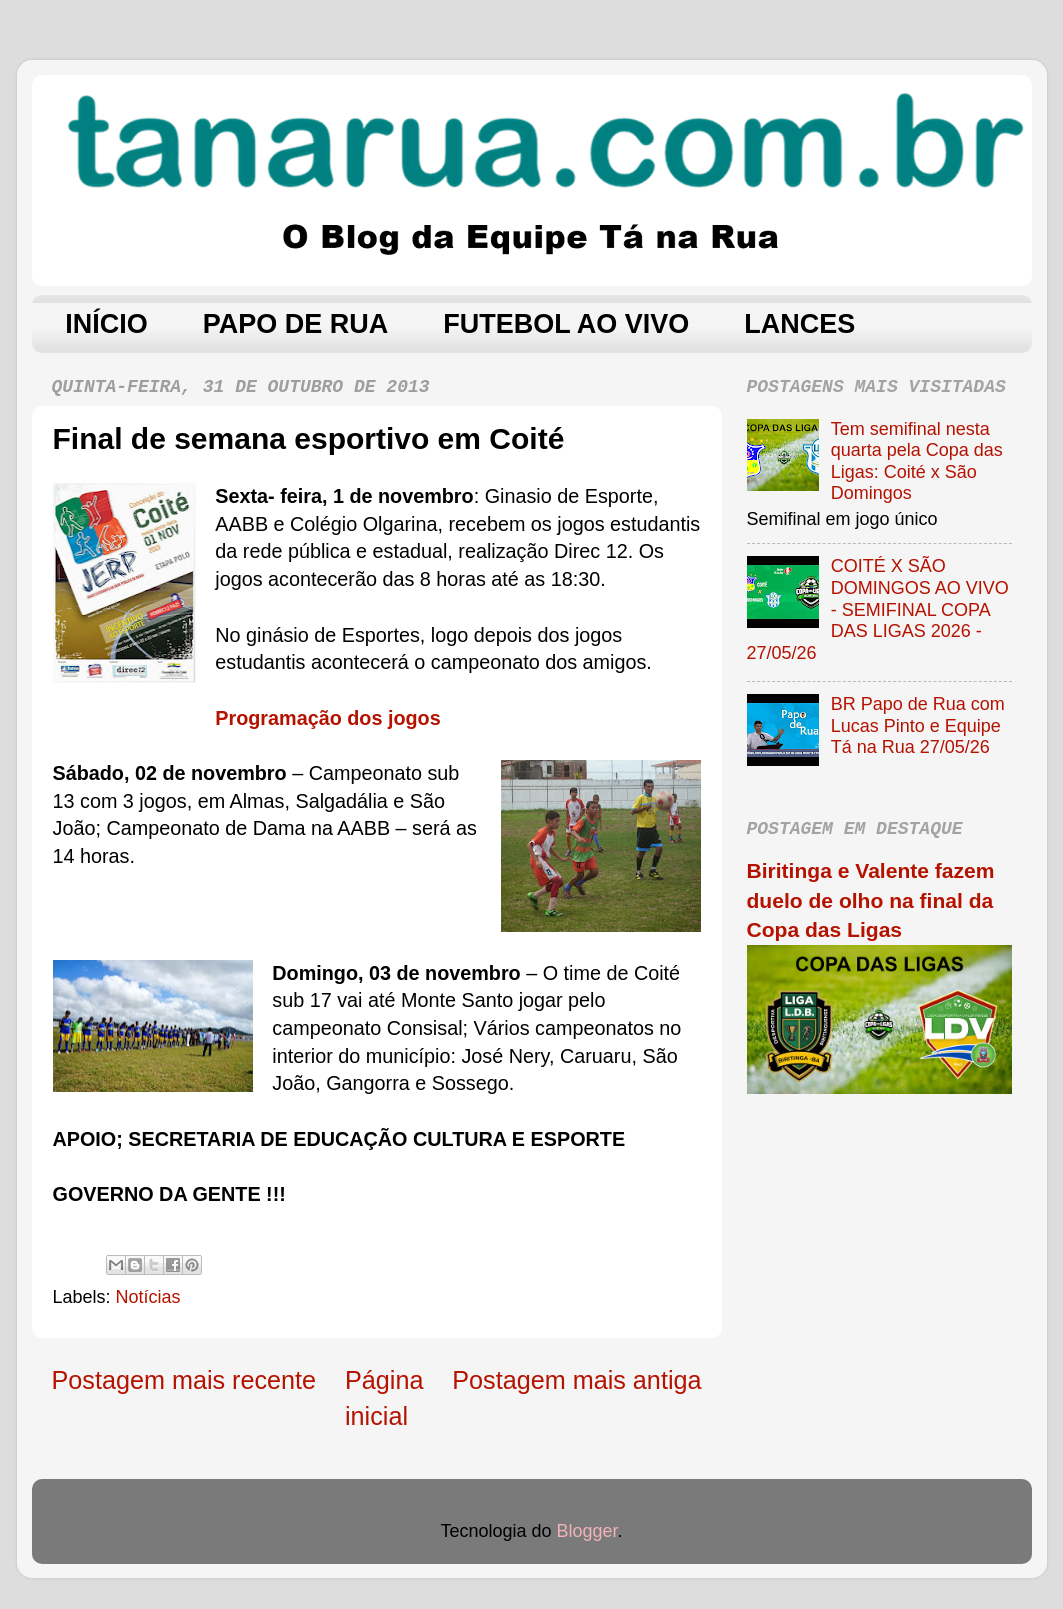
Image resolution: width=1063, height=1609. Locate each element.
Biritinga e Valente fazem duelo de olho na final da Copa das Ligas (871, 900)
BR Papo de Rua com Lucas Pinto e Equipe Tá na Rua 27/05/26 (918, 725)
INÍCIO (106, 324)
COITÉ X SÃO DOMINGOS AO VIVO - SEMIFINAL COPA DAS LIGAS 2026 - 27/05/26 (878, 609)
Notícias (148, 1297)
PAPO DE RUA (296, 324)
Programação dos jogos (327, 718)
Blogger (587, 1531)
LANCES (799, 324)
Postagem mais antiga (576, 1380)
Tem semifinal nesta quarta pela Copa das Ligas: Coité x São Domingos (917, 461)
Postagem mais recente (184, 1380)
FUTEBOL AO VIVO (566, 324)
